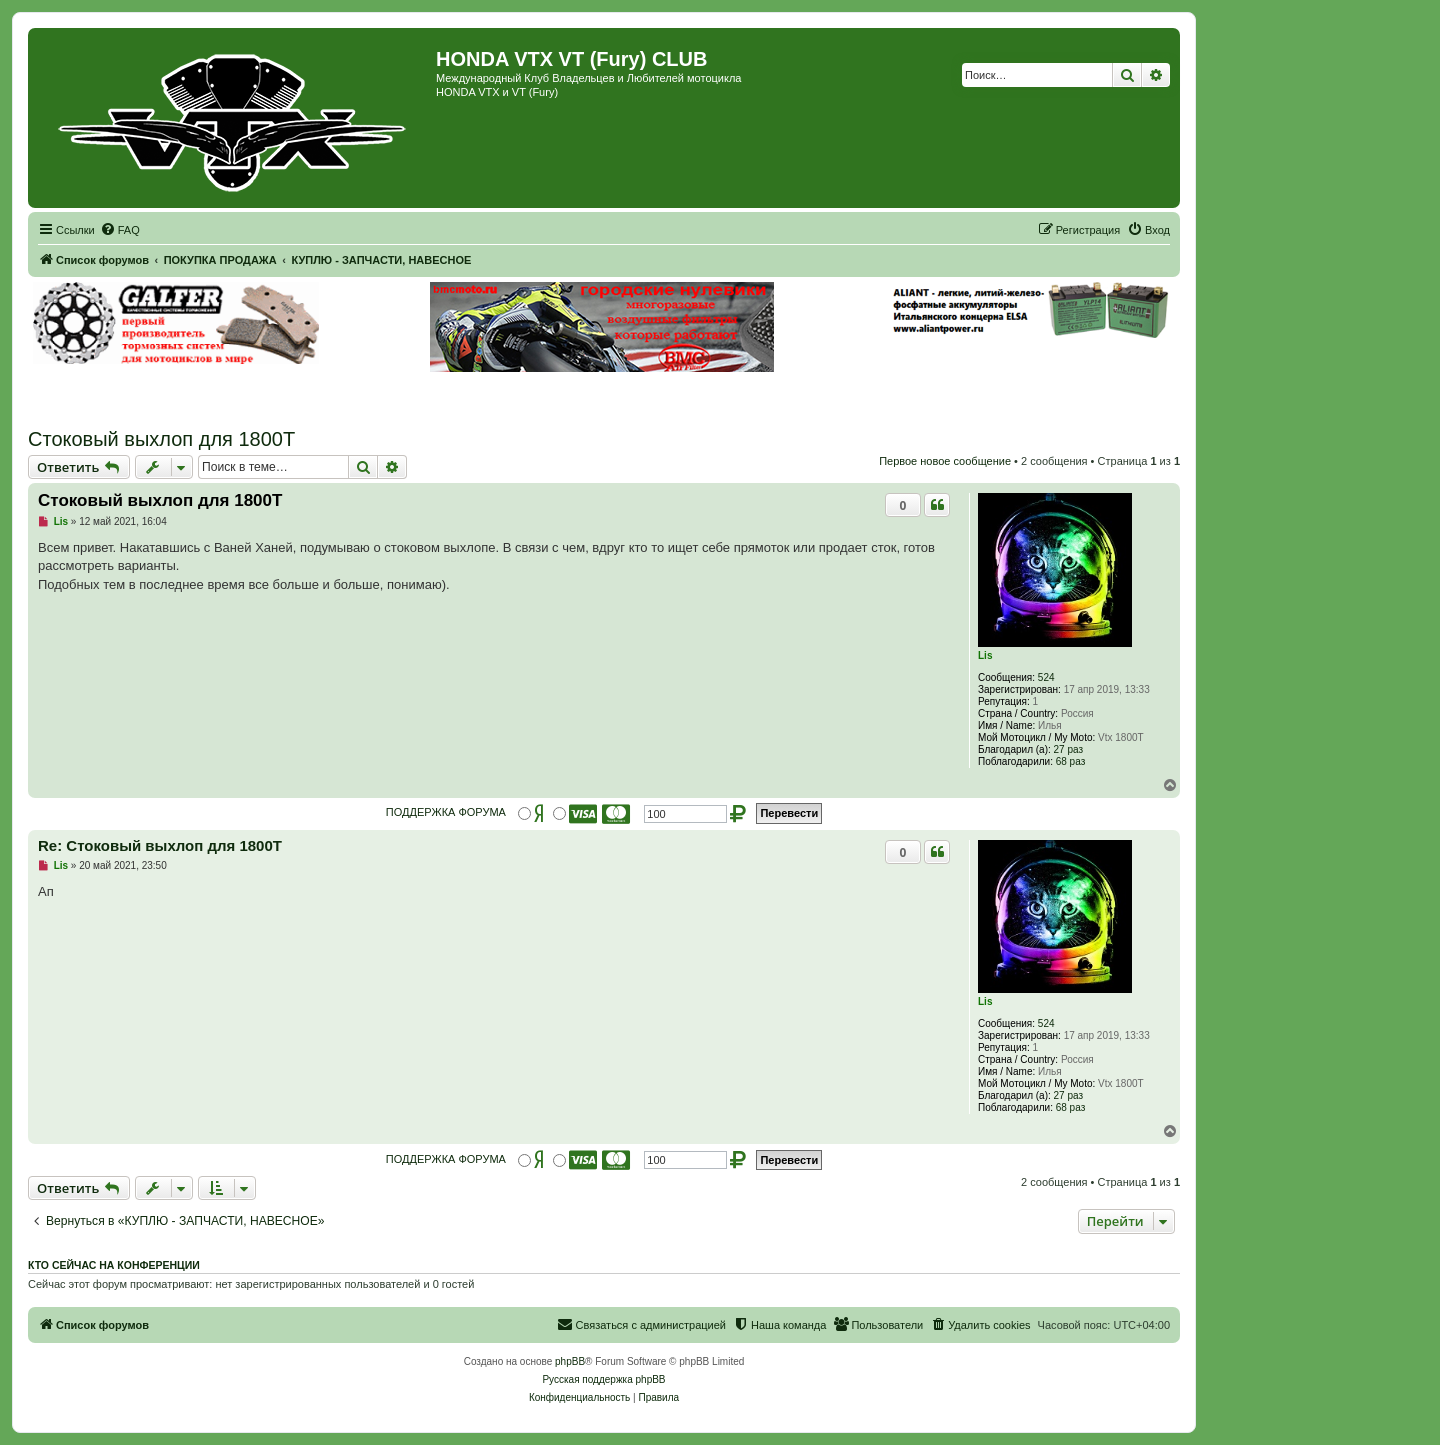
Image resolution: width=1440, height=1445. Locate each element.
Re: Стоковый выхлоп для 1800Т (160, 845)
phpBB (570, 1361)
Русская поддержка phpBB (603, 1379)
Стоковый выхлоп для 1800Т (161, 439)
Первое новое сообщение (945, 461)
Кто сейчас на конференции (114, 1265)
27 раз (1069, 749)
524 (1046, 677)
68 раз (1071, 761)
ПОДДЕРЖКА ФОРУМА (446, 812)
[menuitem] (120, 230)
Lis (985, 655)
